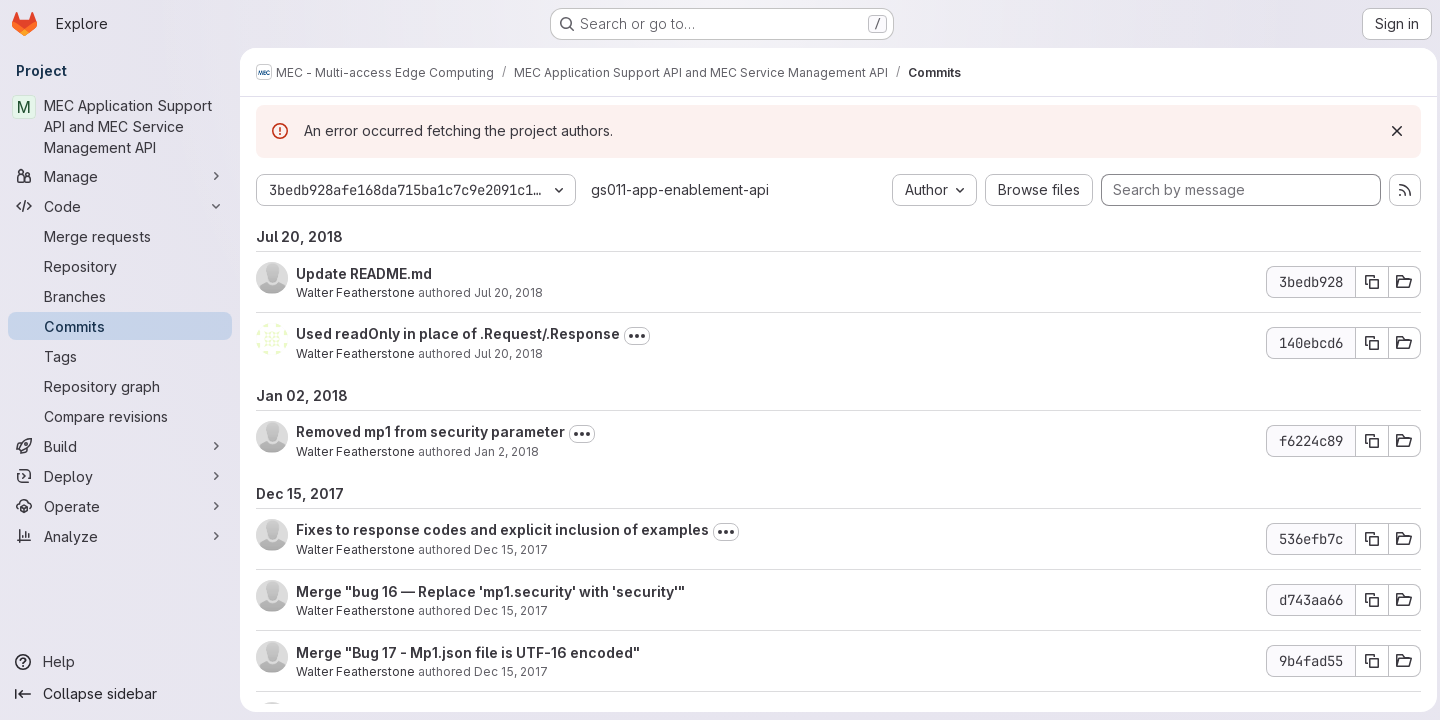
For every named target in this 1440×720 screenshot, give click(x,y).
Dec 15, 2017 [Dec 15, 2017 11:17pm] (511, 549)
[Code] (120, 206)
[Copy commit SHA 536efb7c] (1367, 539)
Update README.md (364, 273)
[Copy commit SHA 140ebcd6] (1367, 343)
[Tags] (120, 356)
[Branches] (120, 296)
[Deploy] (120, 476)
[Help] (120, 662)
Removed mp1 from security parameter (430, 431)
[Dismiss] (1392, 131)
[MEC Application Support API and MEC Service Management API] (120, 126)
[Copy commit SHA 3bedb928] (1367, 282)
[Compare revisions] (120, 416)
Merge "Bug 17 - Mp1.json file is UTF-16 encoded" (468, 652)
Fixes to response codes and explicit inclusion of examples (502, 529)
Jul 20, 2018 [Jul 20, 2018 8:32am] (508, 353)
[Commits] (120, 326)
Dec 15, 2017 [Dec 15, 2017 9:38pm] (511, 671)
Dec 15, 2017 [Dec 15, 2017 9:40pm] (511, 610)
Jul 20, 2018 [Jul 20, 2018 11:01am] (508, 292)
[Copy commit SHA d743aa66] (1367, 600)
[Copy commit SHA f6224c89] (1367, 441)
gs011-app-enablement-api (680, 189)
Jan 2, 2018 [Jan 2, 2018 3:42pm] (506, 451)
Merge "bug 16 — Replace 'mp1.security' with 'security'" (490, 591)
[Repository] (120, 266)
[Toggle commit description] (637, 336)
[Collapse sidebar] (120, 694)
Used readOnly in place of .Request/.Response (458, 333)
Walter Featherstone (355, 292)
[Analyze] (120, 536)
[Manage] (120, 176)
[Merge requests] (120, 236)
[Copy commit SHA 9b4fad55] (1367, 661)
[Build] (120, 446)
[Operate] (120, 506)
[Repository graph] (120, 386)
